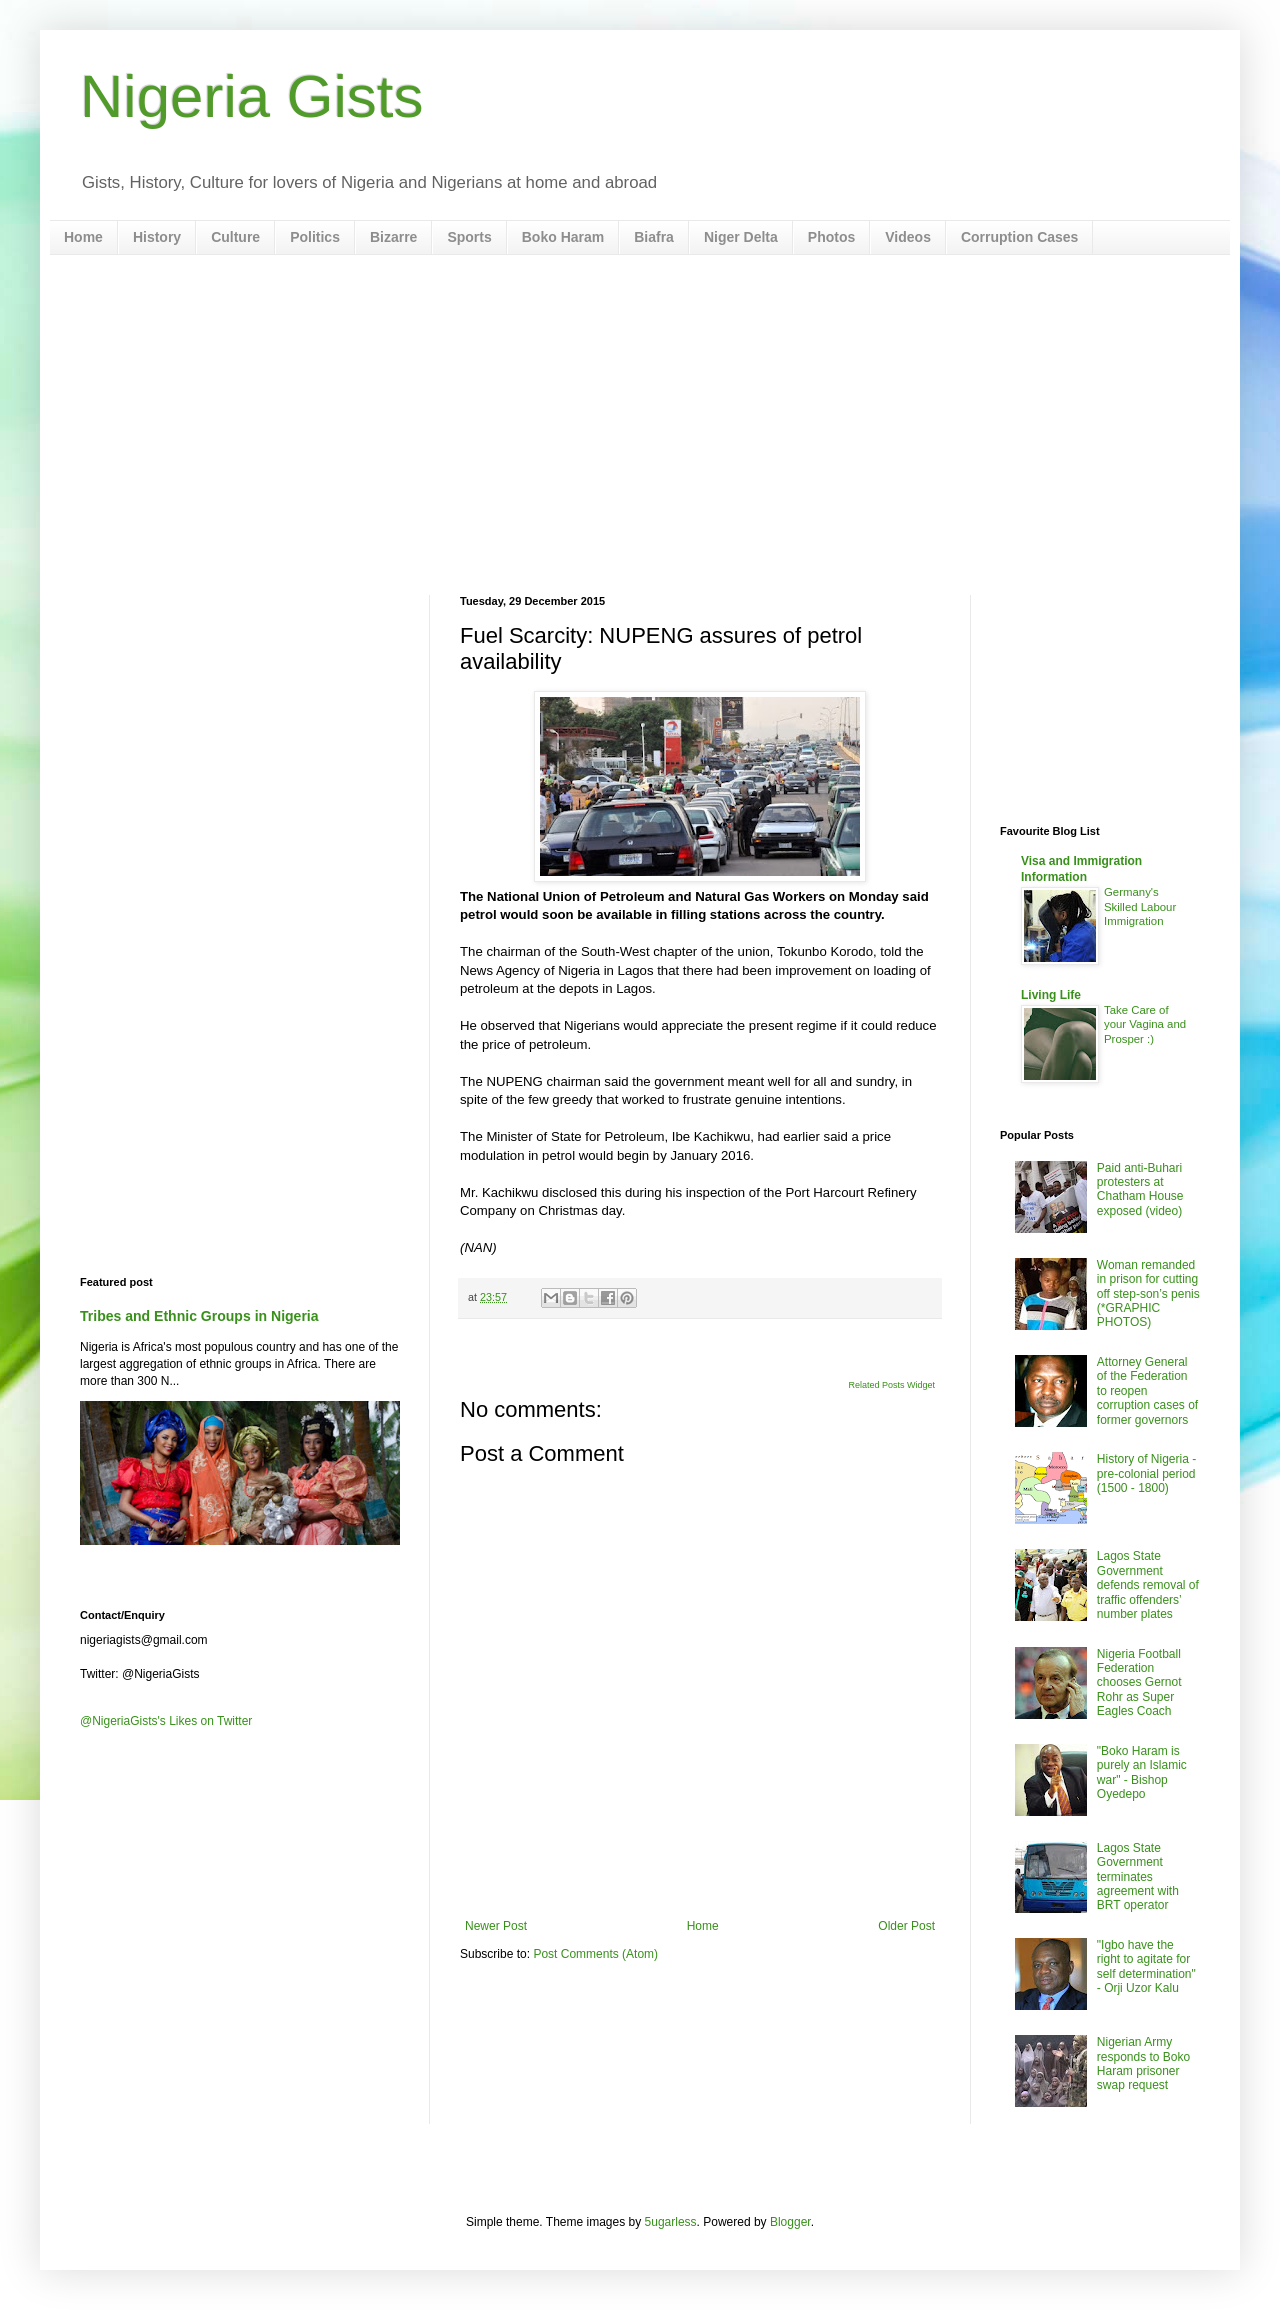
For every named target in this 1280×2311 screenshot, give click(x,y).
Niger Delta (741, 237)
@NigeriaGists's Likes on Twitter (166, 1721)
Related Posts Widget (891, 1385)
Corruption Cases (1019, 237)
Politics (315, 237)
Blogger (790, 2222)
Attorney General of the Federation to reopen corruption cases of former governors (1147, 1391)
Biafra (654, 237)
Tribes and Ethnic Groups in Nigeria (199, 1316)
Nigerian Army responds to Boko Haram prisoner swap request (1143, 2063)
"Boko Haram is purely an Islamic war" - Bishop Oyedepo (1142, 1772)
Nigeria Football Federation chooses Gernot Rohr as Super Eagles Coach (1139, 1683)
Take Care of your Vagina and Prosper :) (1145, 1025)
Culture (235, 237)
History (157, 237)
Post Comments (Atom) (595, 1954)
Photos (831, 237)
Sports (469, 237)
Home (83, 237)
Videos (908, 237)
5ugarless (671, 2222)
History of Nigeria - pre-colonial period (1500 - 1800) (1146, 1473)
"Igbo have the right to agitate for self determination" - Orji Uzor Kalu (1146, 1966)
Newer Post (496, 1926)
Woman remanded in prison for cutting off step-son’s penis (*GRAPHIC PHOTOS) (1148, 1294)
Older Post (906, 1926)
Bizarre (393, 237)
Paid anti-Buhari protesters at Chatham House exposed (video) (1140, 1189)
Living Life (1051, 995)
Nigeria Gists (251, 96)
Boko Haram (563, 237)
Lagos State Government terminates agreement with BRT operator (1138, 1877)
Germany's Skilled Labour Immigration (1140, 907)
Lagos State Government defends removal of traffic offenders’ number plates (1148, 1585)
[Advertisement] (640, 425)
